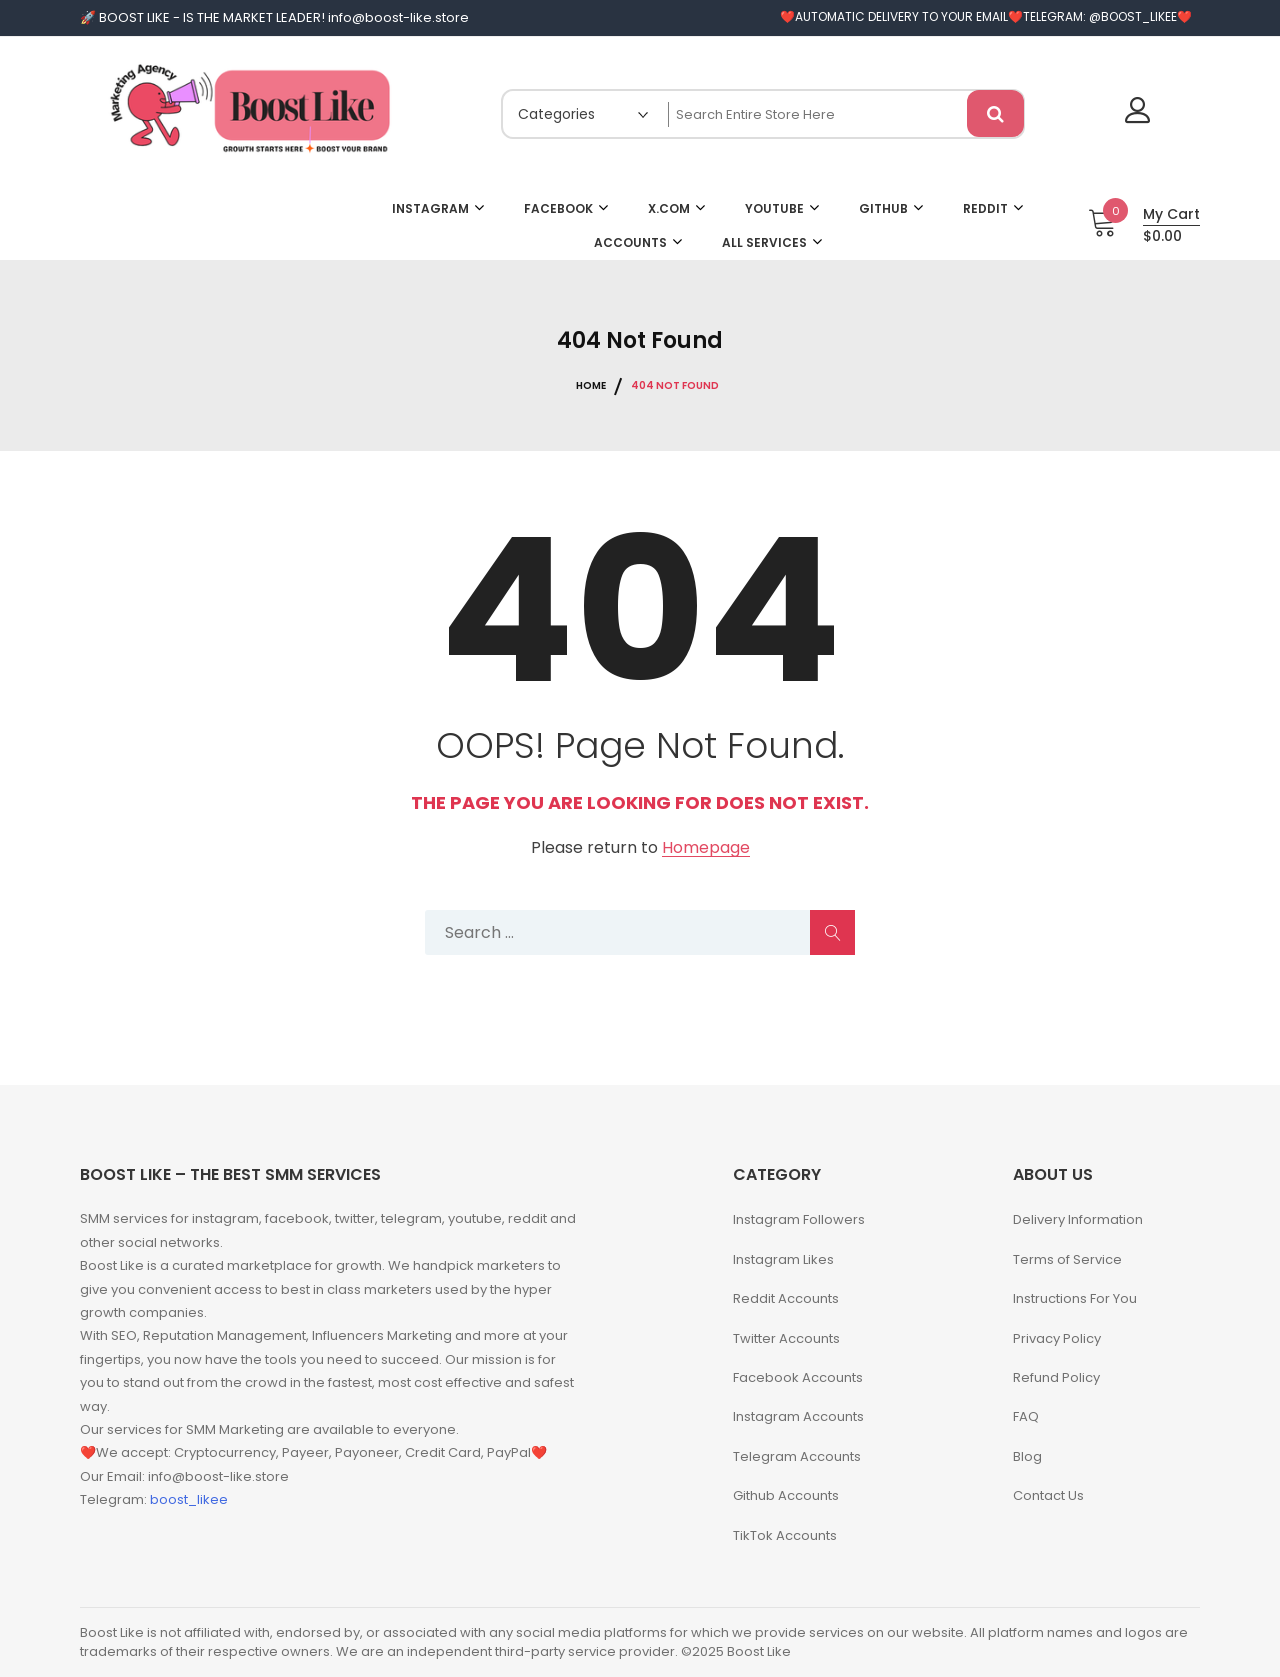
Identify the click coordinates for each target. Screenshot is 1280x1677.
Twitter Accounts (786, 1338)
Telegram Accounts (797, 1456)
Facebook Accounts (798, 1377)
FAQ (1026, 1416)
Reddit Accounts (786, 1298)
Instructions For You (1075, 1298)
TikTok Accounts (785, 1535)
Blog (1027, 1456)
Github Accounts (786, 1495)
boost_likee (189, 1499)
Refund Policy (1056, 1377)
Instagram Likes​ (783, 1259)
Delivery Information (1078, 1219)
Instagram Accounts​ (798, 1416)
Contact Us (1048, 1495)
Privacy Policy (1057, 1338)
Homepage (706, 848)
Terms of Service (1067, 1259)
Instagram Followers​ (799, 1219)
